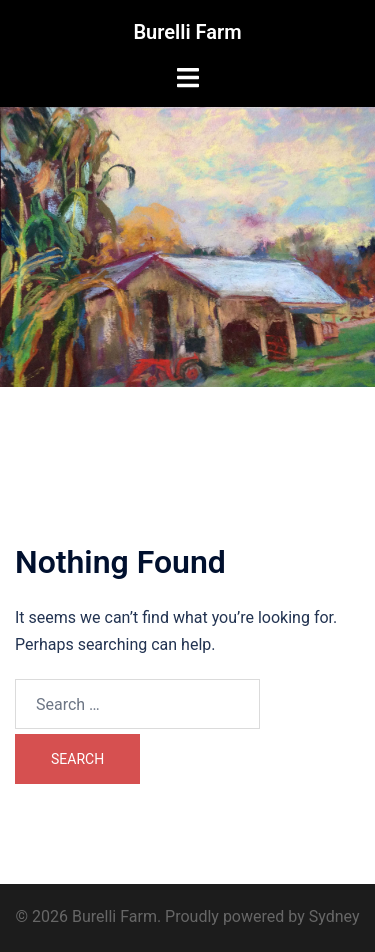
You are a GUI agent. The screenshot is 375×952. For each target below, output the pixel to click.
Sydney (334, 916)
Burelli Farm (187, 32)
